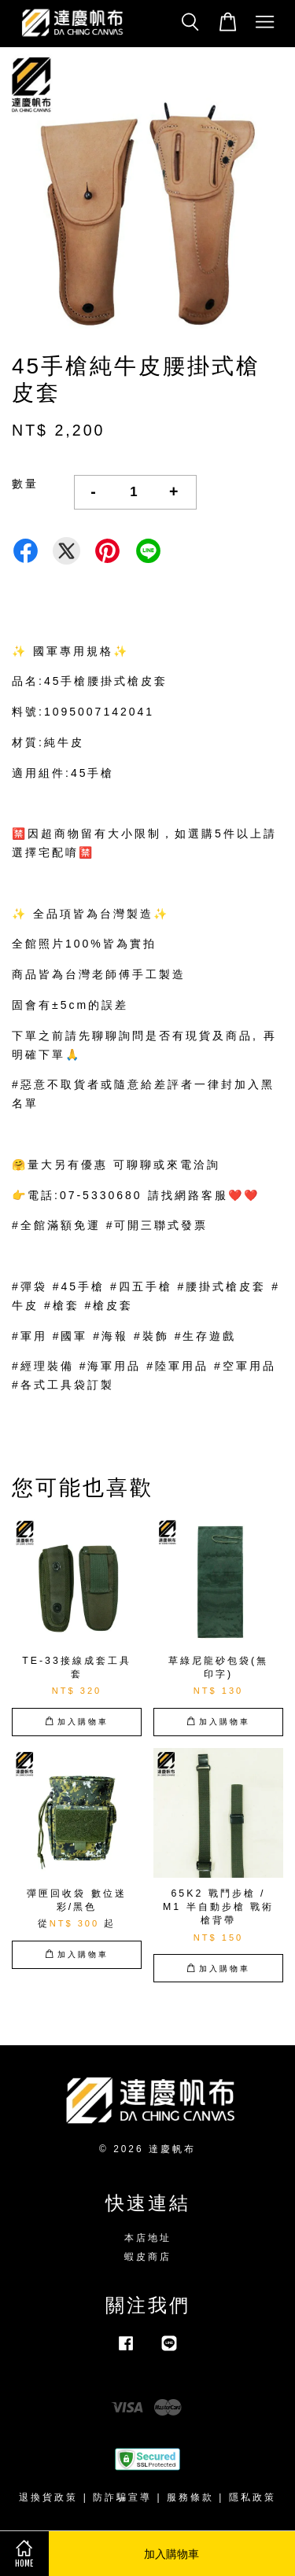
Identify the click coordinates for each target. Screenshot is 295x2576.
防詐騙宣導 (122, 2497)
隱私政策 (252, 2497)
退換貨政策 (48, 2497)
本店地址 (147, 2237)
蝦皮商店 (147, 2256)
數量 (25, 483)
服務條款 (190, 2497)
